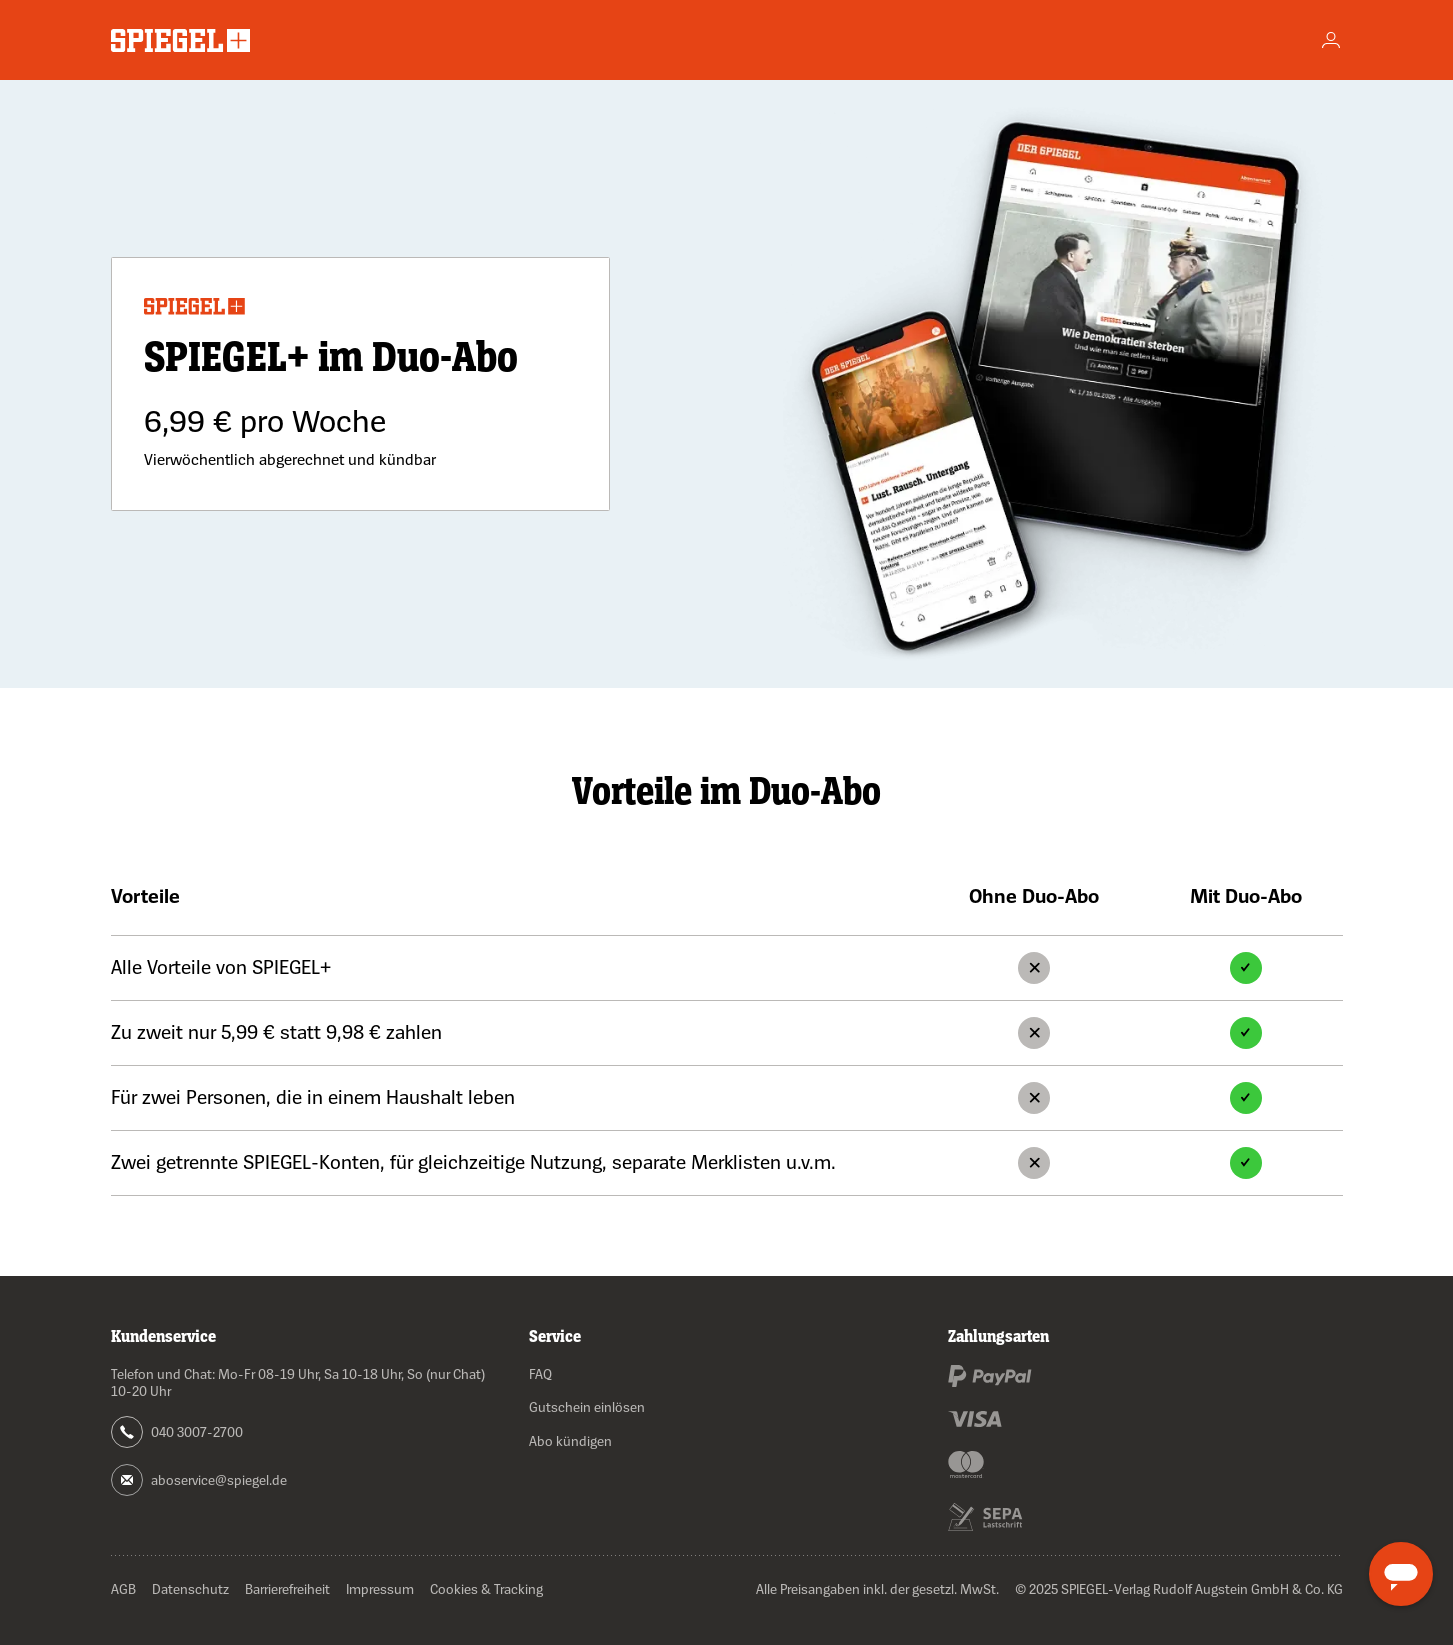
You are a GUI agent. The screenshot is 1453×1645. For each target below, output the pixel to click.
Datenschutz (190, 1588)
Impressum (380, 1588)
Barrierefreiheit (287, 1588)
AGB (123, 1588)
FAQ (540, 1373)
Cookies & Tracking (486, 1588)
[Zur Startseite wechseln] (180, 40)
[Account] (1331, 40)
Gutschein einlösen (587, 1406)
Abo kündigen (570, 1440)
